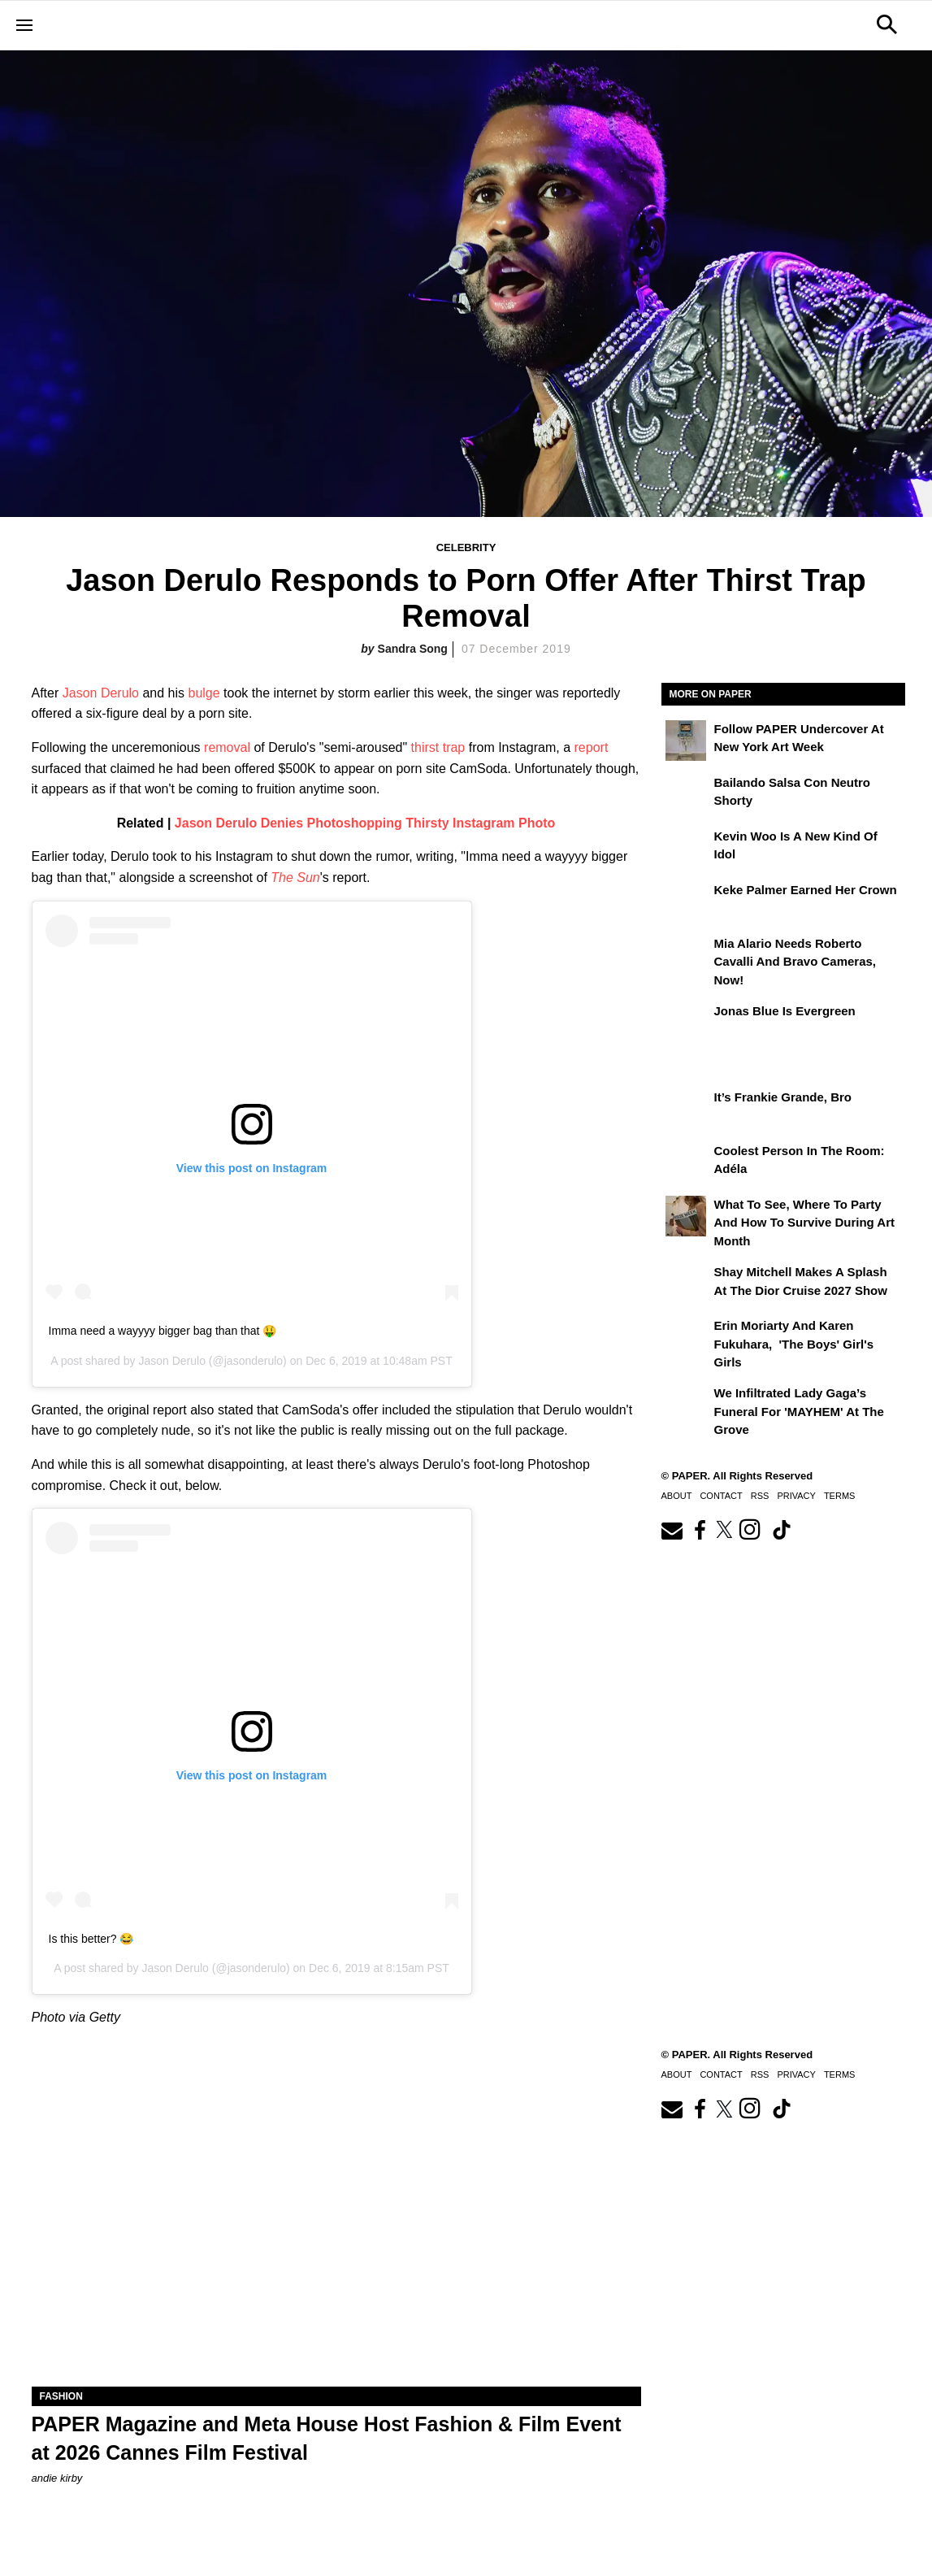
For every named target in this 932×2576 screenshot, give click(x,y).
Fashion (61, 2396)
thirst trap (438, 747)
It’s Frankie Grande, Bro (783, 1097)
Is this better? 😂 (91, 1938)
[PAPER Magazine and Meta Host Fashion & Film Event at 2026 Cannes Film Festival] (336, 2234)
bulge (204, 693)
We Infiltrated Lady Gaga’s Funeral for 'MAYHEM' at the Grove (799, 1411)
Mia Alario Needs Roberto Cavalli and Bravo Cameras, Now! (795, 961)
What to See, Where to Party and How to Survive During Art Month (804, 1222)
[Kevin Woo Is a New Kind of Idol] (685, 848)
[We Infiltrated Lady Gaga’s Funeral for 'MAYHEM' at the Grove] (685, 1404)
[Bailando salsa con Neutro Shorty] (685, 794)
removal (227, 747)
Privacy (796, 1496)
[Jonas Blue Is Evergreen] (685, 1022)
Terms (840, 1496)
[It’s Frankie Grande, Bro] (685, 1108)
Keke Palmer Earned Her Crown (805, 890)
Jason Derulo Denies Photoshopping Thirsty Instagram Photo (365, 823)
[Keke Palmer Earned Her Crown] (685, 901)
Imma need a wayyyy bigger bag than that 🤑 (163, 1330)
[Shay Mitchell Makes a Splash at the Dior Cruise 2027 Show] (685, 1283)
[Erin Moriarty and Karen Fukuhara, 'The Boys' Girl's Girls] (685, 1337)
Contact (721, 1496)
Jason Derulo (101, 693)
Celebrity (466, 547)
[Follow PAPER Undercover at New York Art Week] (685, 740)
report (591, 747)
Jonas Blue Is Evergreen (785, 1011)
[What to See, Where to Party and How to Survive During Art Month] (685, 1216)
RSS (760, 1496)
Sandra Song (413, 648)
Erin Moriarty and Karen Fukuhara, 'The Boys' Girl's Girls (794, 1343)
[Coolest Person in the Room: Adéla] (685, 1162)
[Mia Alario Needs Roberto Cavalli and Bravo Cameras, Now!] (685, 955)
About (676, 1496)
